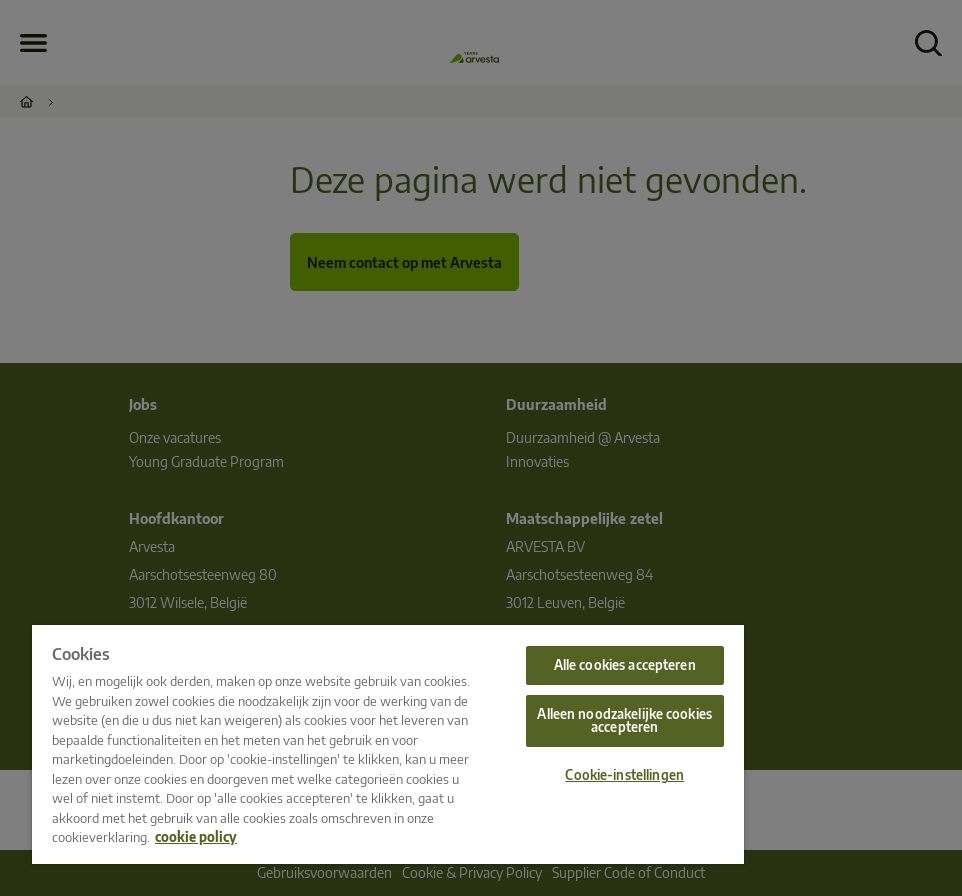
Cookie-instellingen (624, 775)
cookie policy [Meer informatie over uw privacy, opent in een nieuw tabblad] (196, 837)
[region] (388, 744)
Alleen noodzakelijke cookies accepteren (624, 720)
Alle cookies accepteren (625, 665)
